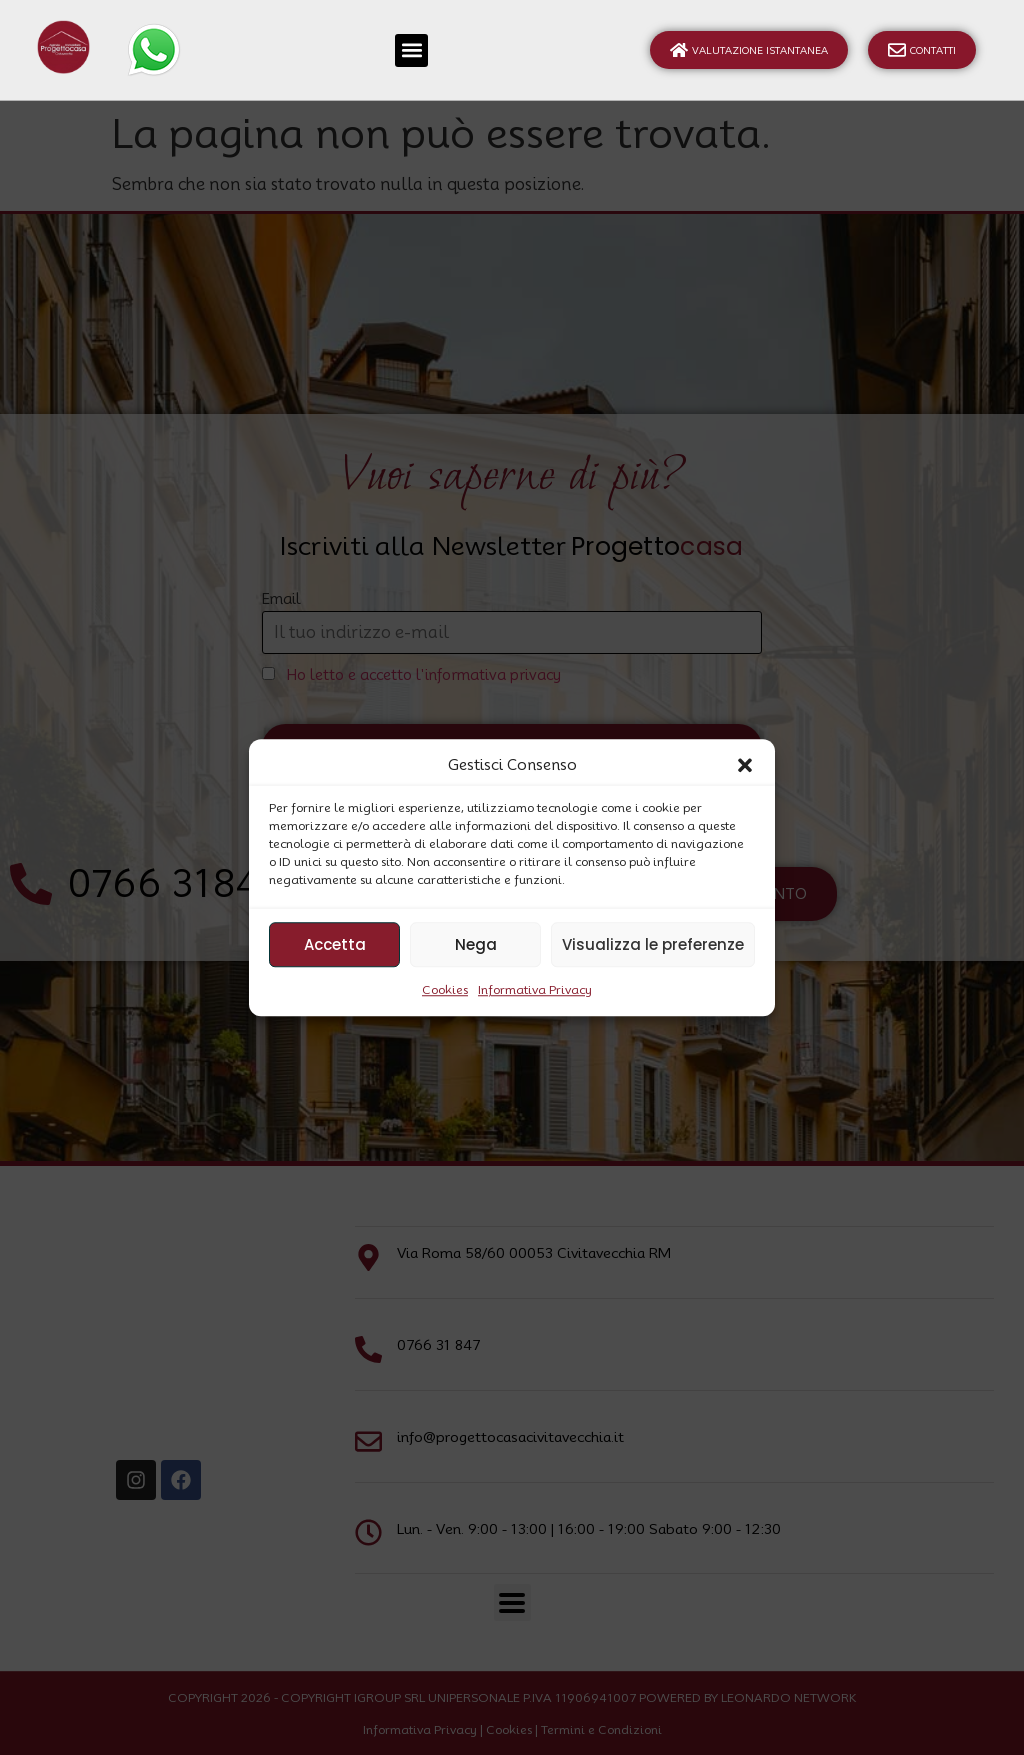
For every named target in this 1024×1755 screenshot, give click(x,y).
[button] (745, 765)
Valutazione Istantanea (749, 50)
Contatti (922, 50)
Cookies (445, 989)
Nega (476, 944)
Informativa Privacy (535, 989)
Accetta (335, 944)
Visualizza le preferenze (653, 944)
